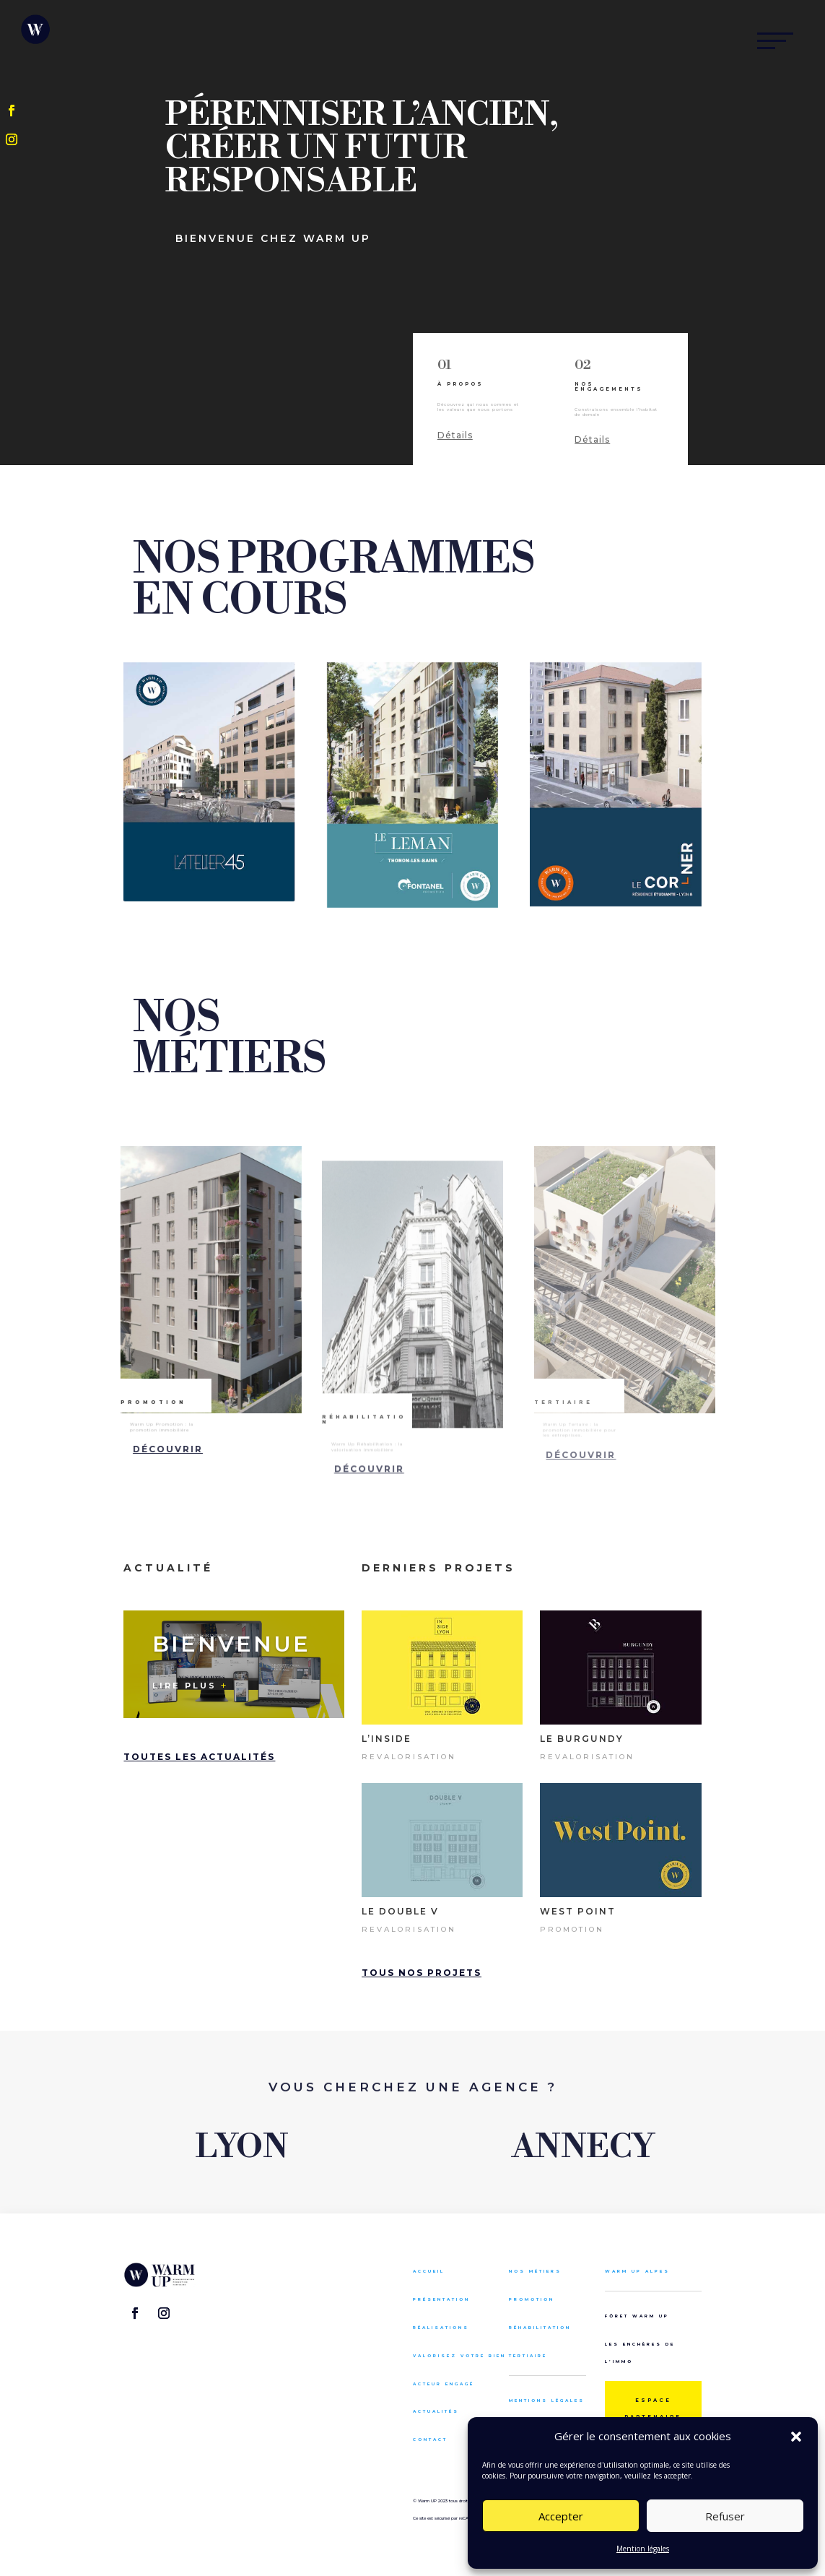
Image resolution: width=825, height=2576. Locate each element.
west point (578, 1911)
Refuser (725, 2516)
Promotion (572, 1929)
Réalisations (441, 2327)
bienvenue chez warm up (273, 239)
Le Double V (400, 1911)
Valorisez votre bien (459, 2355)
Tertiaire (528, 2355)
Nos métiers (535, 2270)
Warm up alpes (637, 2270)
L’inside (386, 1738)
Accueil (429, 2270)
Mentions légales (547, 2400)
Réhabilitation (540, 2327)
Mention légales (642, 2549)
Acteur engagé (443, 2383)
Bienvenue (231, 1644)
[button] (796, 2436)
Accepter (560, 2516)
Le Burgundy (582, 1738)
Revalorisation (409, 1756)
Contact (430, 2439)
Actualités (436, 2411)
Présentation (441, 2299)
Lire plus (184, 1686)
